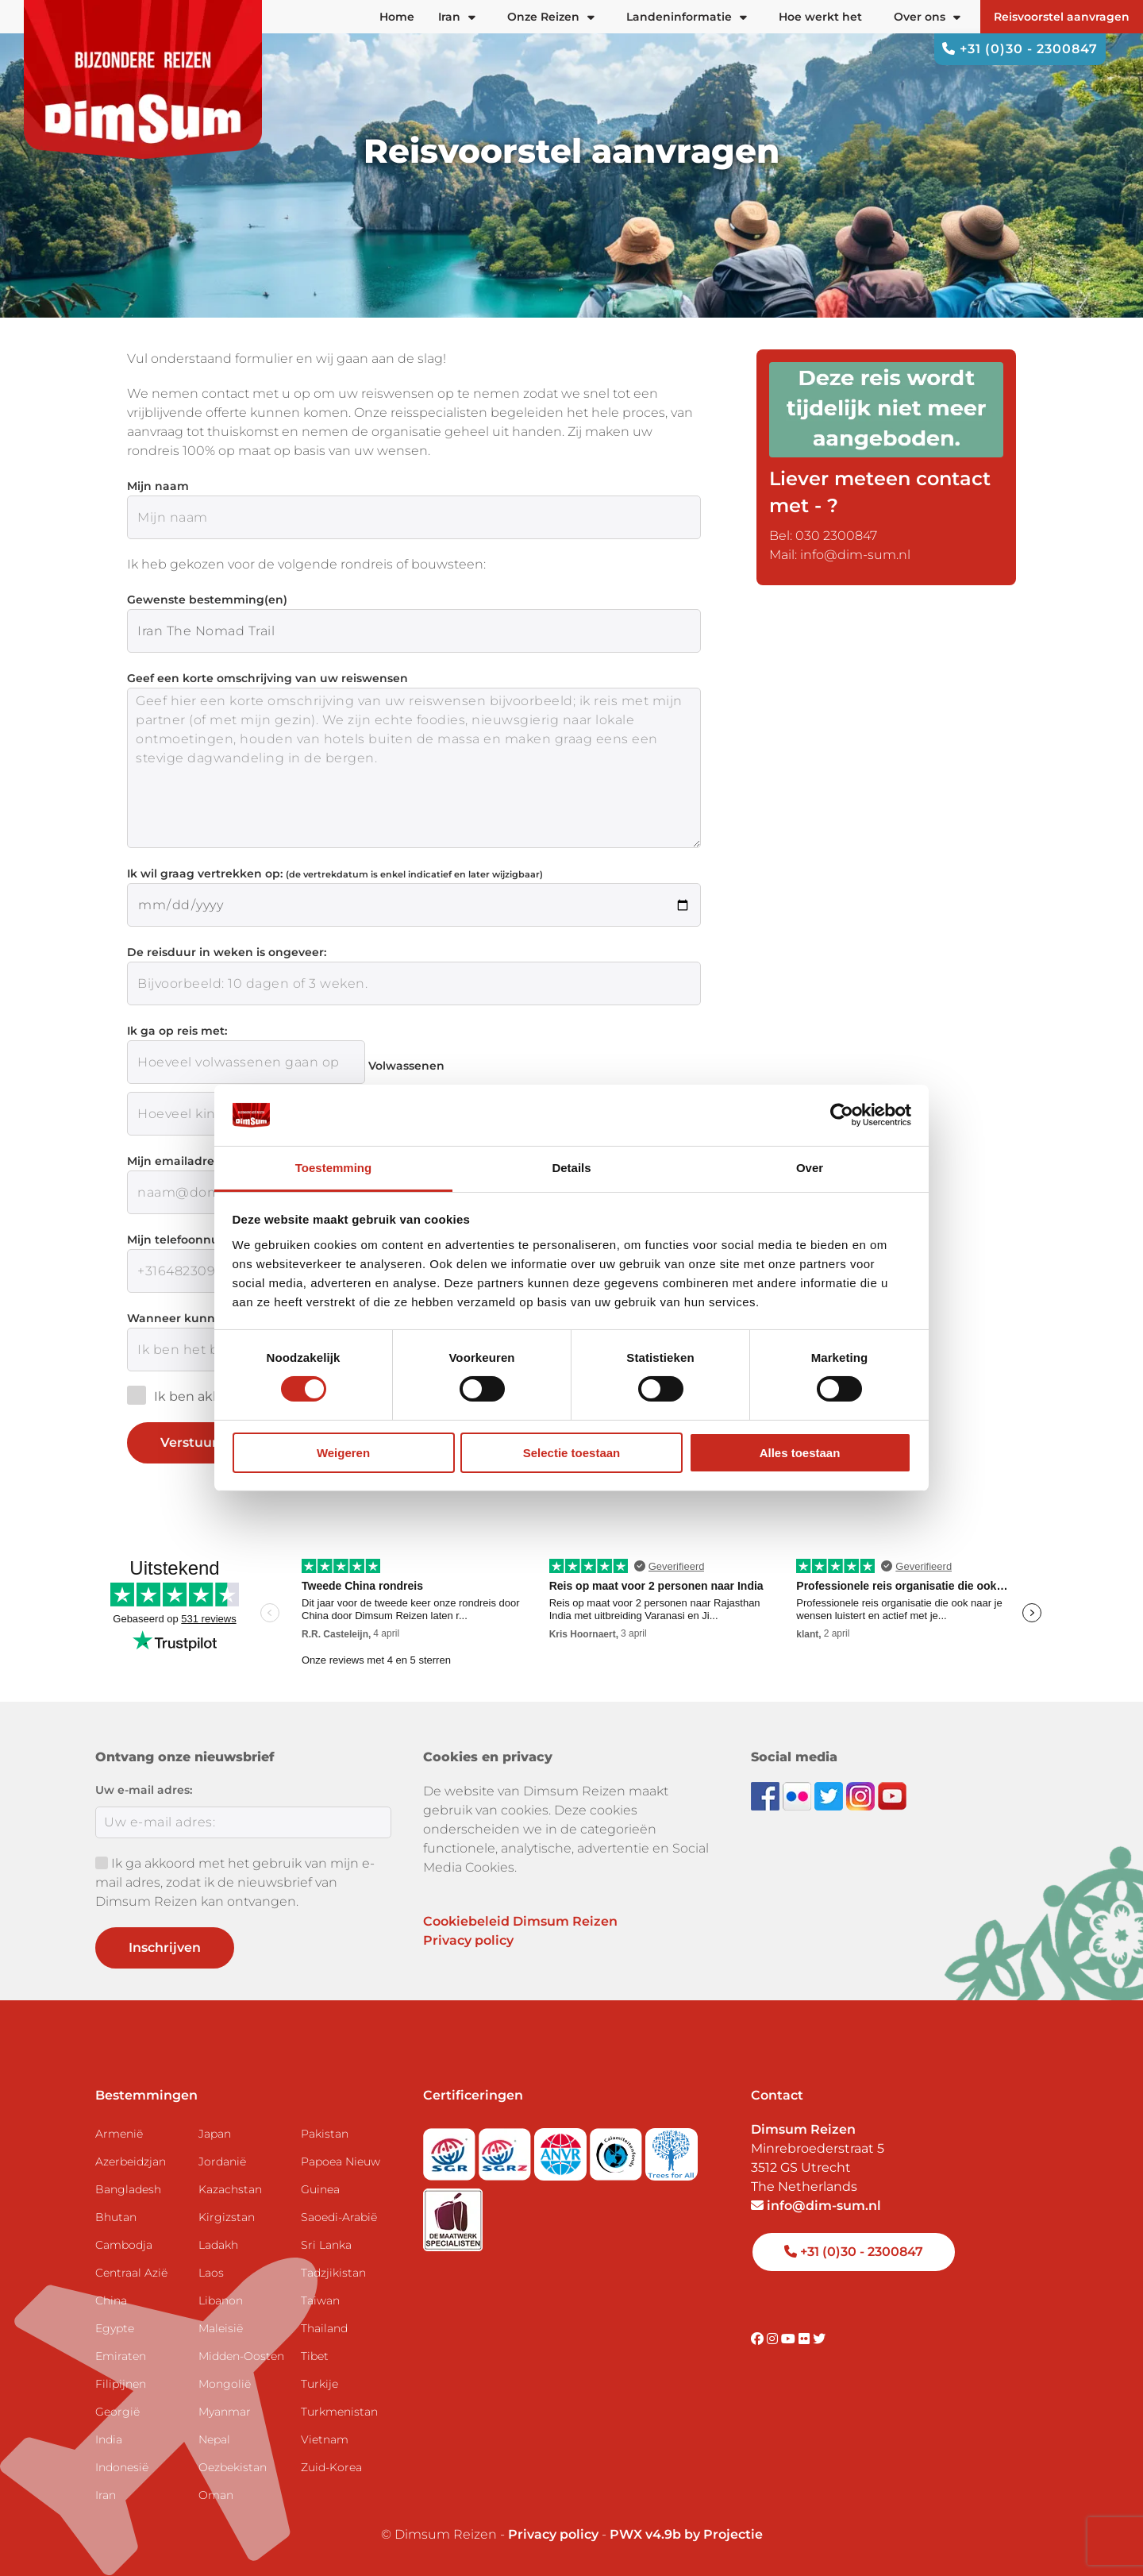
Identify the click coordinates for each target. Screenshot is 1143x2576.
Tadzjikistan (333, 2273)
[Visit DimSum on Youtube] (790, 2339)
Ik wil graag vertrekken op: (335, 873)
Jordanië (222, 2161)
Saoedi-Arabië (339, 2217)
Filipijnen (120, 2384)
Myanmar (224, 2411)
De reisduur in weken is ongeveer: (226, 952)
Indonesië (121, 2467)
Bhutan (116, 2217)
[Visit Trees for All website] (671, 2149)
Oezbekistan (232, 2467)
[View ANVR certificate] (562, 2149)
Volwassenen (406, 1066)
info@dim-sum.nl (816, 2205)
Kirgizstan (226, 2217)
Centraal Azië (131, 2273)
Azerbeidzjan (130, 2161)
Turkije (319, 2384)
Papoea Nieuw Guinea (340, 2175)
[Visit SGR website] (451, 2149)
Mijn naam (158, 486)
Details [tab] (571, 1167)
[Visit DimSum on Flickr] (806, 2339)
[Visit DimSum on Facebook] (767, 1795)
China (111, 2300)
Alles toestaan (800, 1453)
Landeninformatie (686, 17)
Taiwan (320, 2300)
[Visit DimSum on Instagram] (774, 2339)
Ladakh (218, 2245)
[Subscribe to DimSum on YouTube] (892, 1795)
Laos (211, 2273)
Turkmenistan (339, 2411)
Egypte (114, 2328)
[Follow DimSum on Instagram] (862, 1795)
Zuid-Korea (331, 2467)
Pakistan (324, 2134)
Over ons (927, 17)
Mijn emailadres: (174, 1161)
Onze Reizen (551, 17)
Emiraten (120, 2356)
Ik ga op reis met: (177, 1031)
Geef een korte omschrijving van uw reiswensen (267, 678)
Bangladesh (128, 2189)
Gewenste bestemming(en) (207, 599)
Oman (215, 2495)
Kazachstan (230, 2189)
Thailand (324, 2328)
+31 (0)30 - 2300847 (1020, 48)
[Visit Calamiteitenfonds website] (617, 2149)
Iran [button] (456, 17)
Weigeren (343, 1453)
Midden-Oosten (241, 2356)
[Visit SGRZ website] (506, 2149)
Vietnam (324, 2439)
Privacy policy (468, 1940)
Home (396, 17)
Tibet (315, 2356)
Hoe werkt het (820, 17)
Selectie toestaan (572, 1453)
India (108, 2439)
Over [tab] (809, 1167)
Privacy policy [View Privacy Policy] (553, 2534)
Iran (105, 2495)
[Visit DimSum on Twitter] (819, 2339)
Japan (214, 2134)
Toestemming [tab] (333, 1167)
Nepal (214, 2439)
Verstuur (200, 1442)
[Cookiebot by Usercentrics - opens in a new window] (841, 1115)
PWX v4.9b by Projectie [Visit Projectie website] (686, 2534)
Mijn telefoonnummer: (192, 1239)
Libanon (220, 2300)
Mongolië (224, 2384)
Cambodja (123, 2245)
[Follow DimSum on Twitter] (830, 1795)
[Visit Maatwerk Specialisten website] (453, 2214)
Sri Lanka (326, 2245)
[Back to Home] (143, 79)
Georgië (117, 2411)
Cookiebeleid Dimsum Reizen (520, 1921)
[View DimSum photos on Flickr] (798, 1795)
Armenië (119, 2134)
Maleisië (220, 2328)
